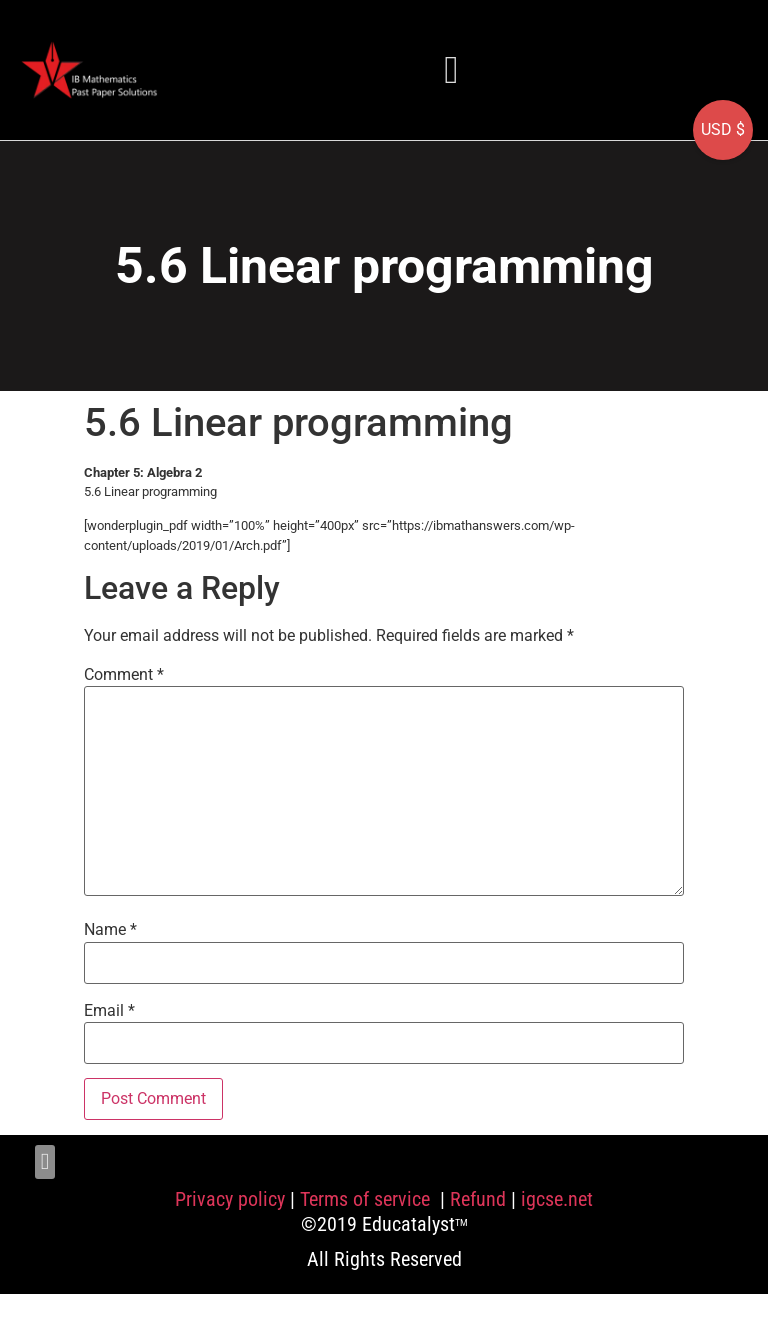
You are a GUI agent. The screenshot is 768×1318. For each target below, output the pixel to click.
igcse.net (557, 1199)
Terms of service (367, 1199)
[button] (452, 69)
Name (110, 930)
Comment (124, 675)
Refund (478, 1199)
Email (109, 1011)
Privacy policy (230, 1199)
